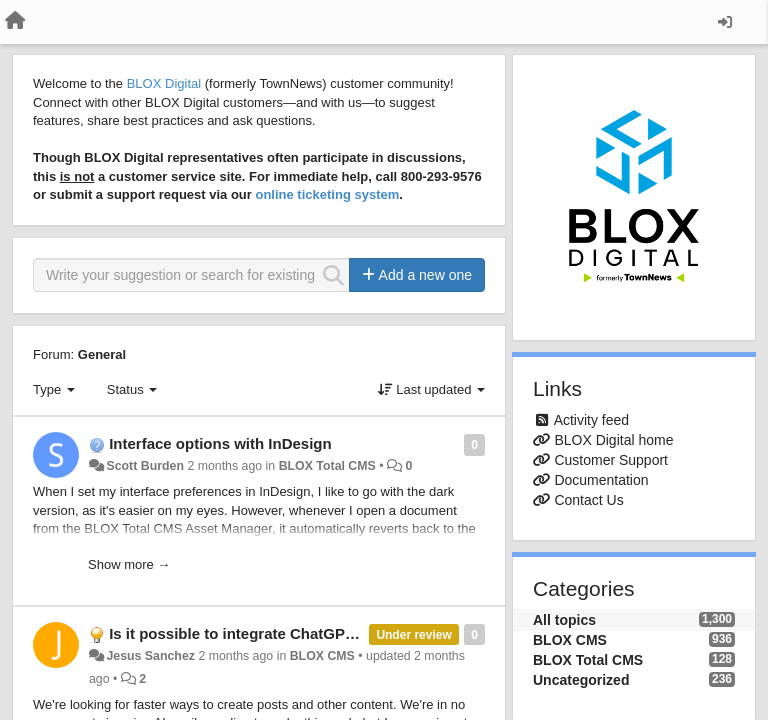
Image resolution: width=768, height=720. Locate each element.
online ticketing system (327, 194)
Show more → (129, 564)
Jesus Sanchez (150, 656)
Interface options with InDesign (220, 443)
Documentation (601, 480)
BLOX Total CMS (327, 466)
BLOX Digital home (613, 440)
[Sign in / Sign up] (725, 22)
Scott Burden (145, 466)
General (102, 354)
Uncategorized (581, 680)
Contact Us (588, 500)
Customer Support (611, 460)
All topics (564, 620)
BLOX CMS (322, 656)
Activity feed (591, 420)
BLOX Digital (164, 83)
